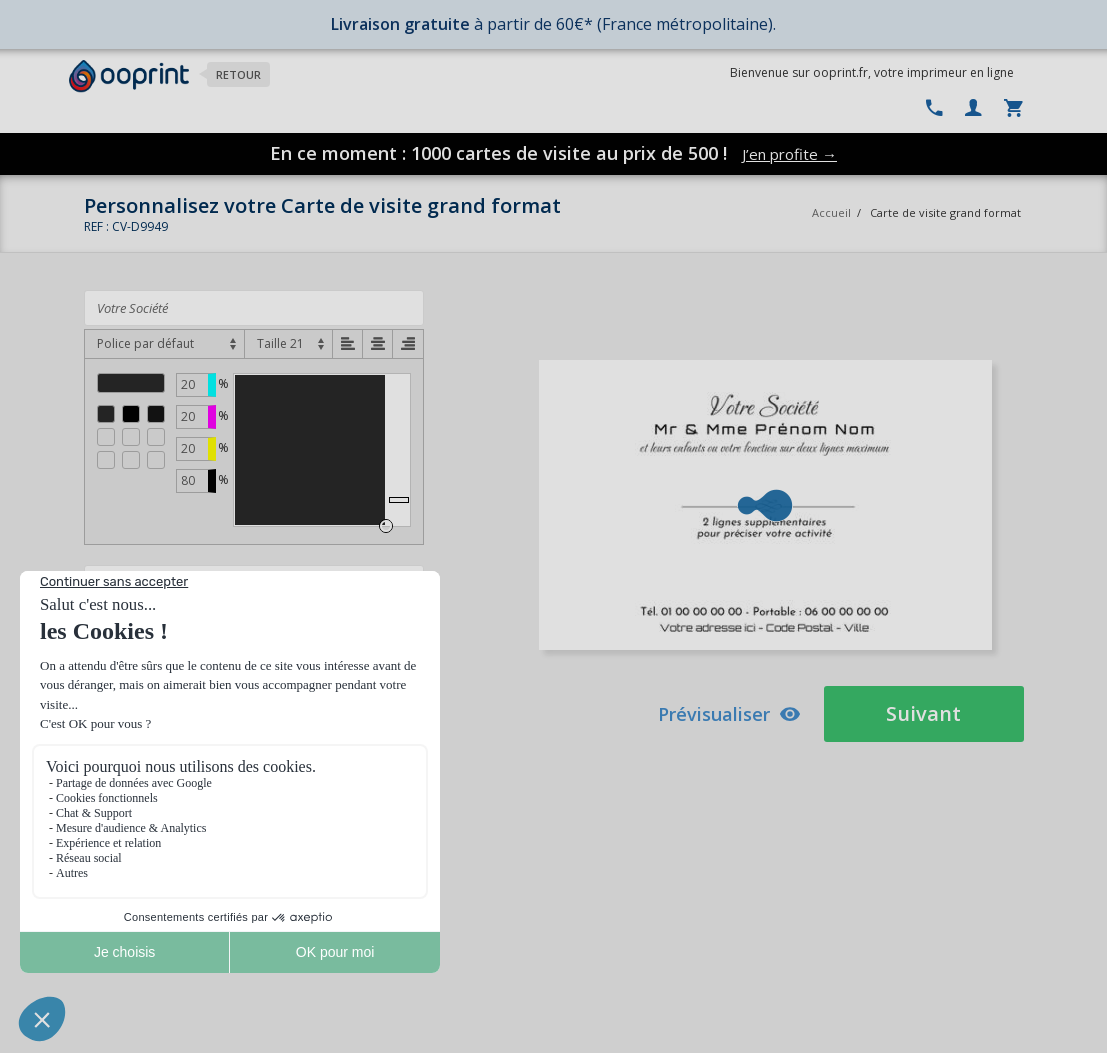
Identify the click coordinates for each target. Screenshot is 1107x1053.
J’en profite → (789, 154)
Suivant (923, 713)
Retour (238, 74)
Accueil (831, 212)
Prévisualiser (729, 714)
